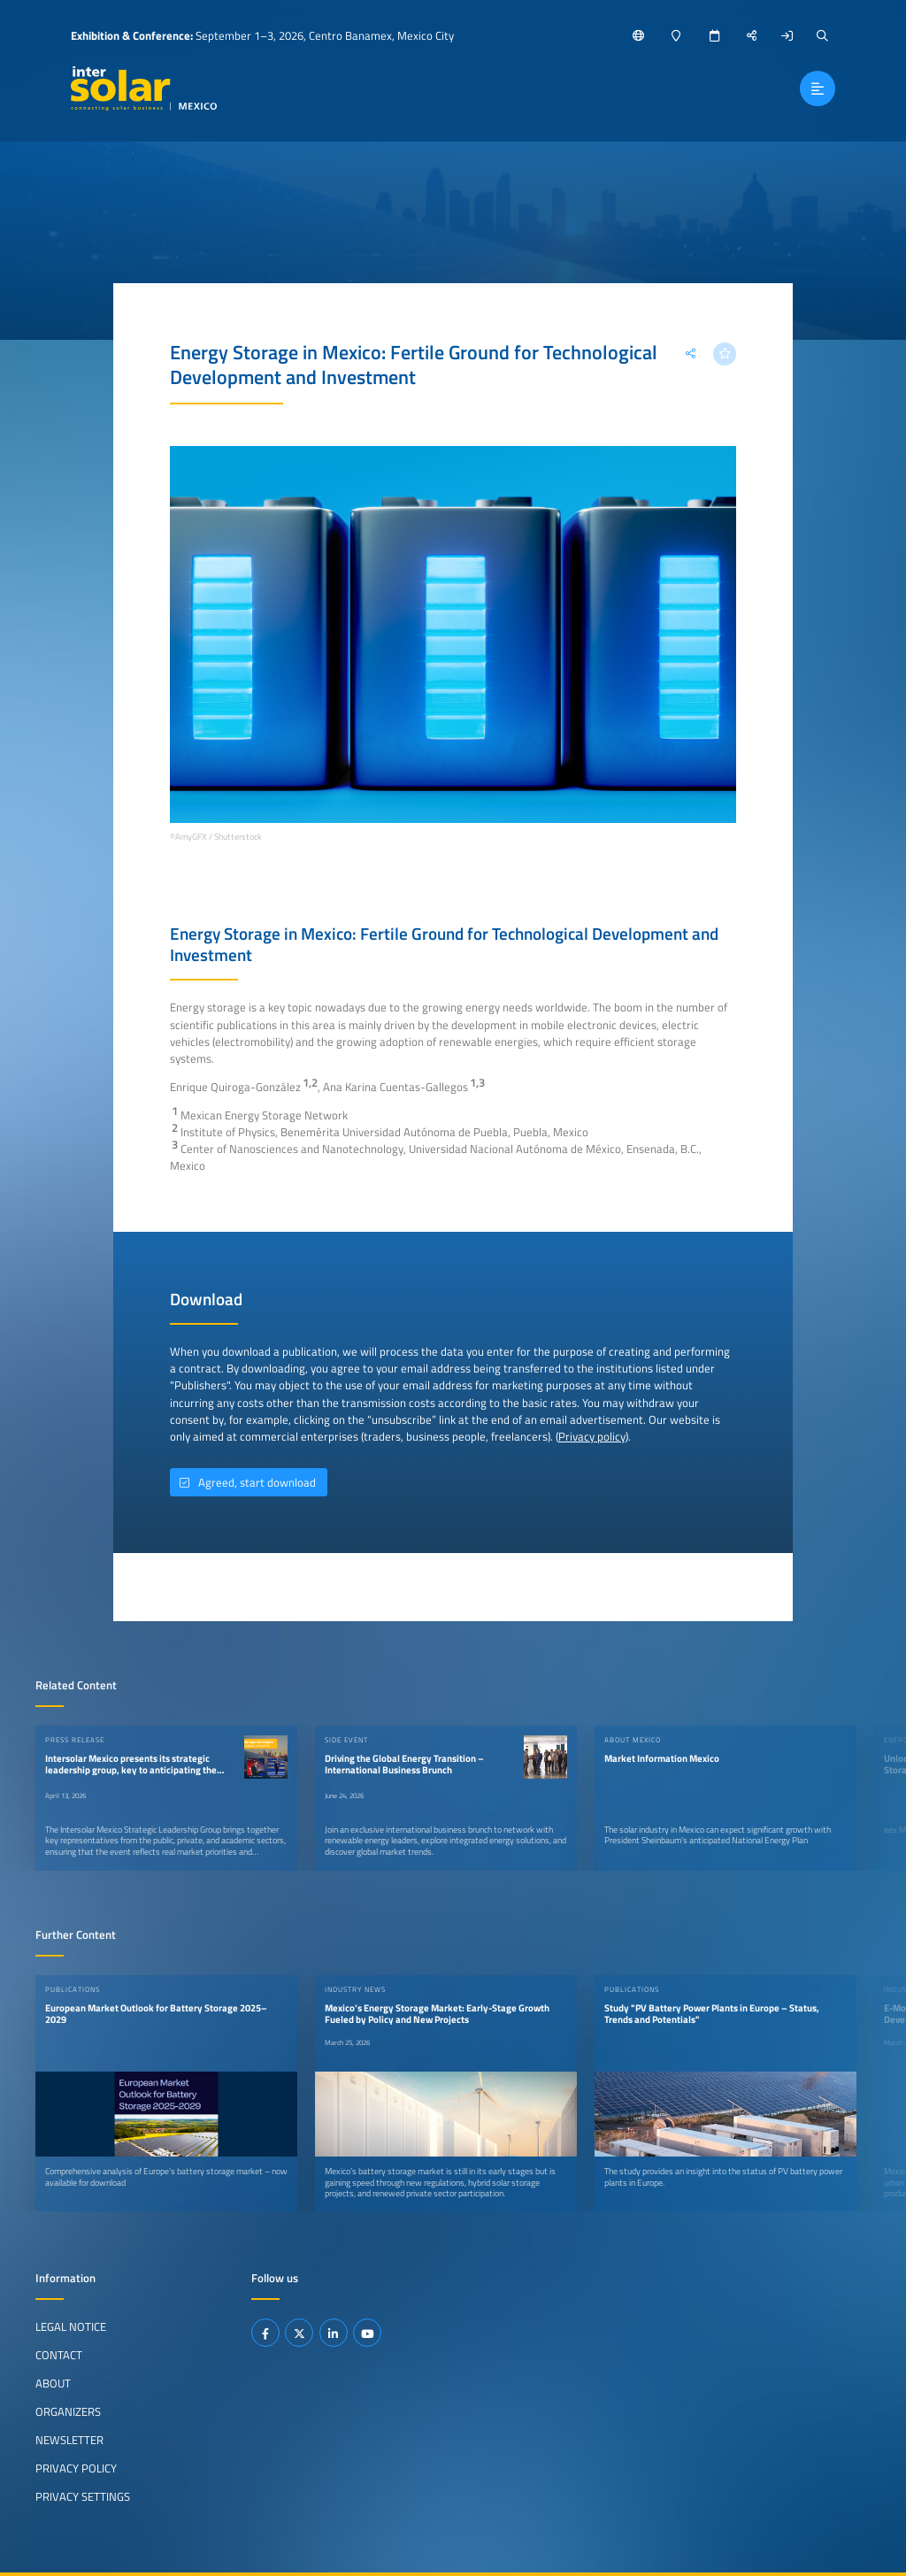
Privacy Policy (76, 2468)
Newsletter (69, 2440)
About (53, 2383)
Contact (58, 2355)
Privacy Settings (82, 2496)
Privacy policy (592, 1436)
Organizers (68, 2411)
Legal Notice (70, 2326)
